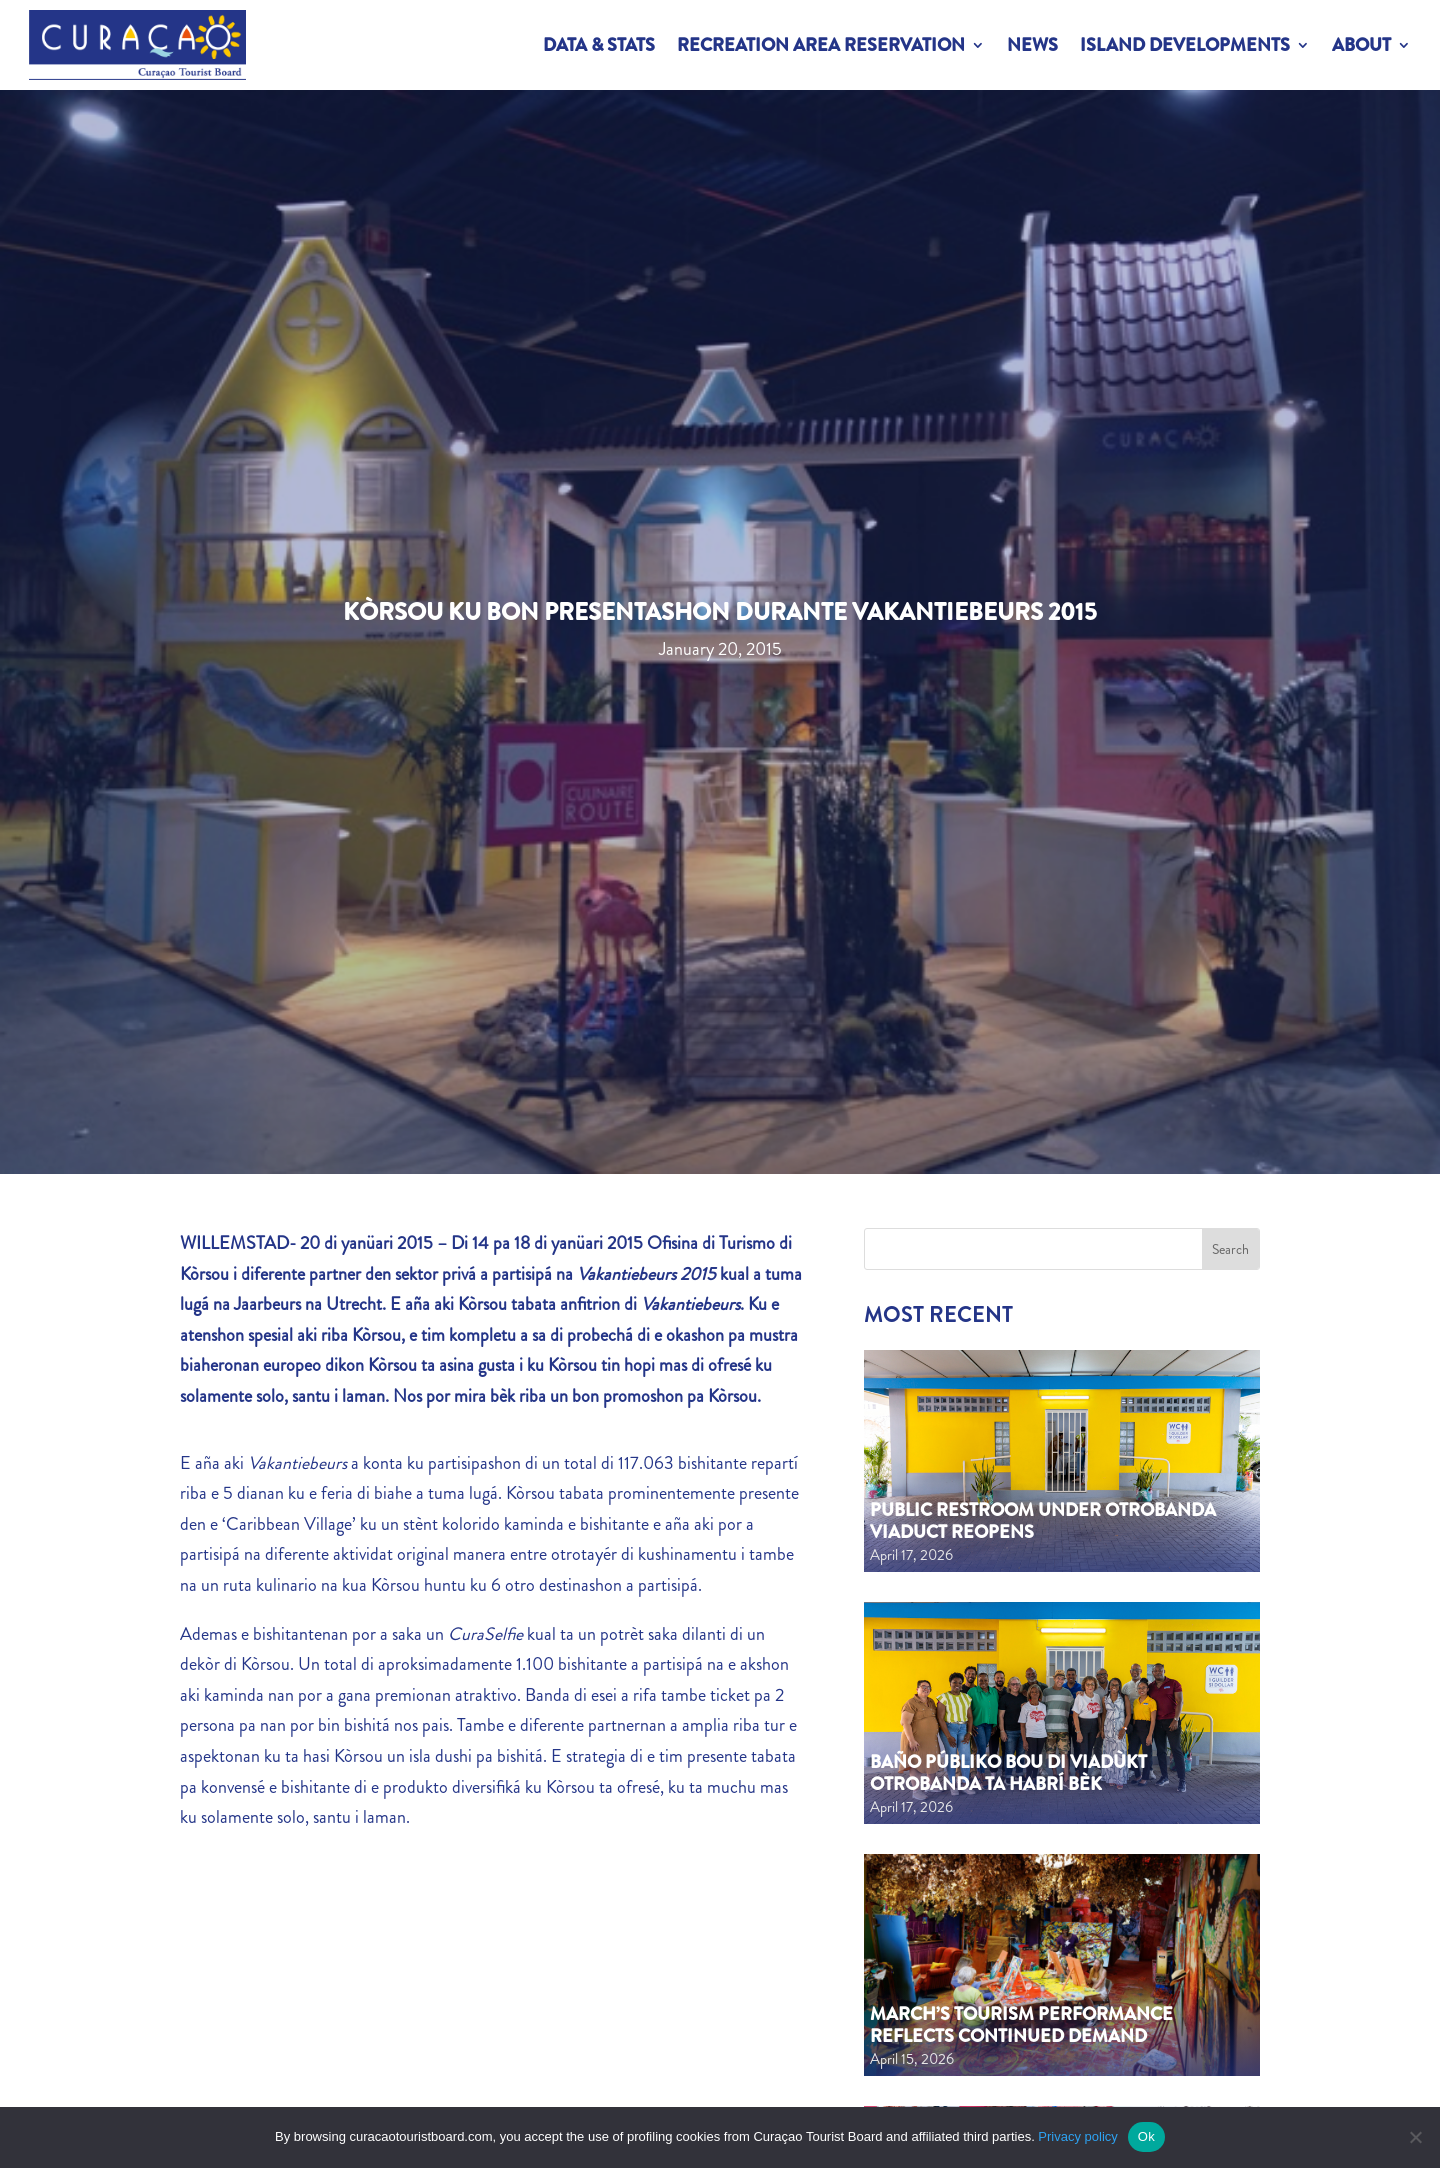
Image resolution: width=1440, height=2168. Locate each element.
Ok (1146, 2136)
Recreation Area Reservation (821, 45)
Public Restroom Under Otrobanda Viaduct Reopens (1043, 1521)
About (1361, 45)
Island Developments (1185, 45)
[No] (1415, 2137)
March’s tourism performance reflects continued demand (1021, 2025)
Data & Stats (599, 45)
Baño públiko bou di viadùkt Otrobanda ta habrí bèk (1008, 1773)
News (1032, 45)
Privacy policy (1077, 2136)
